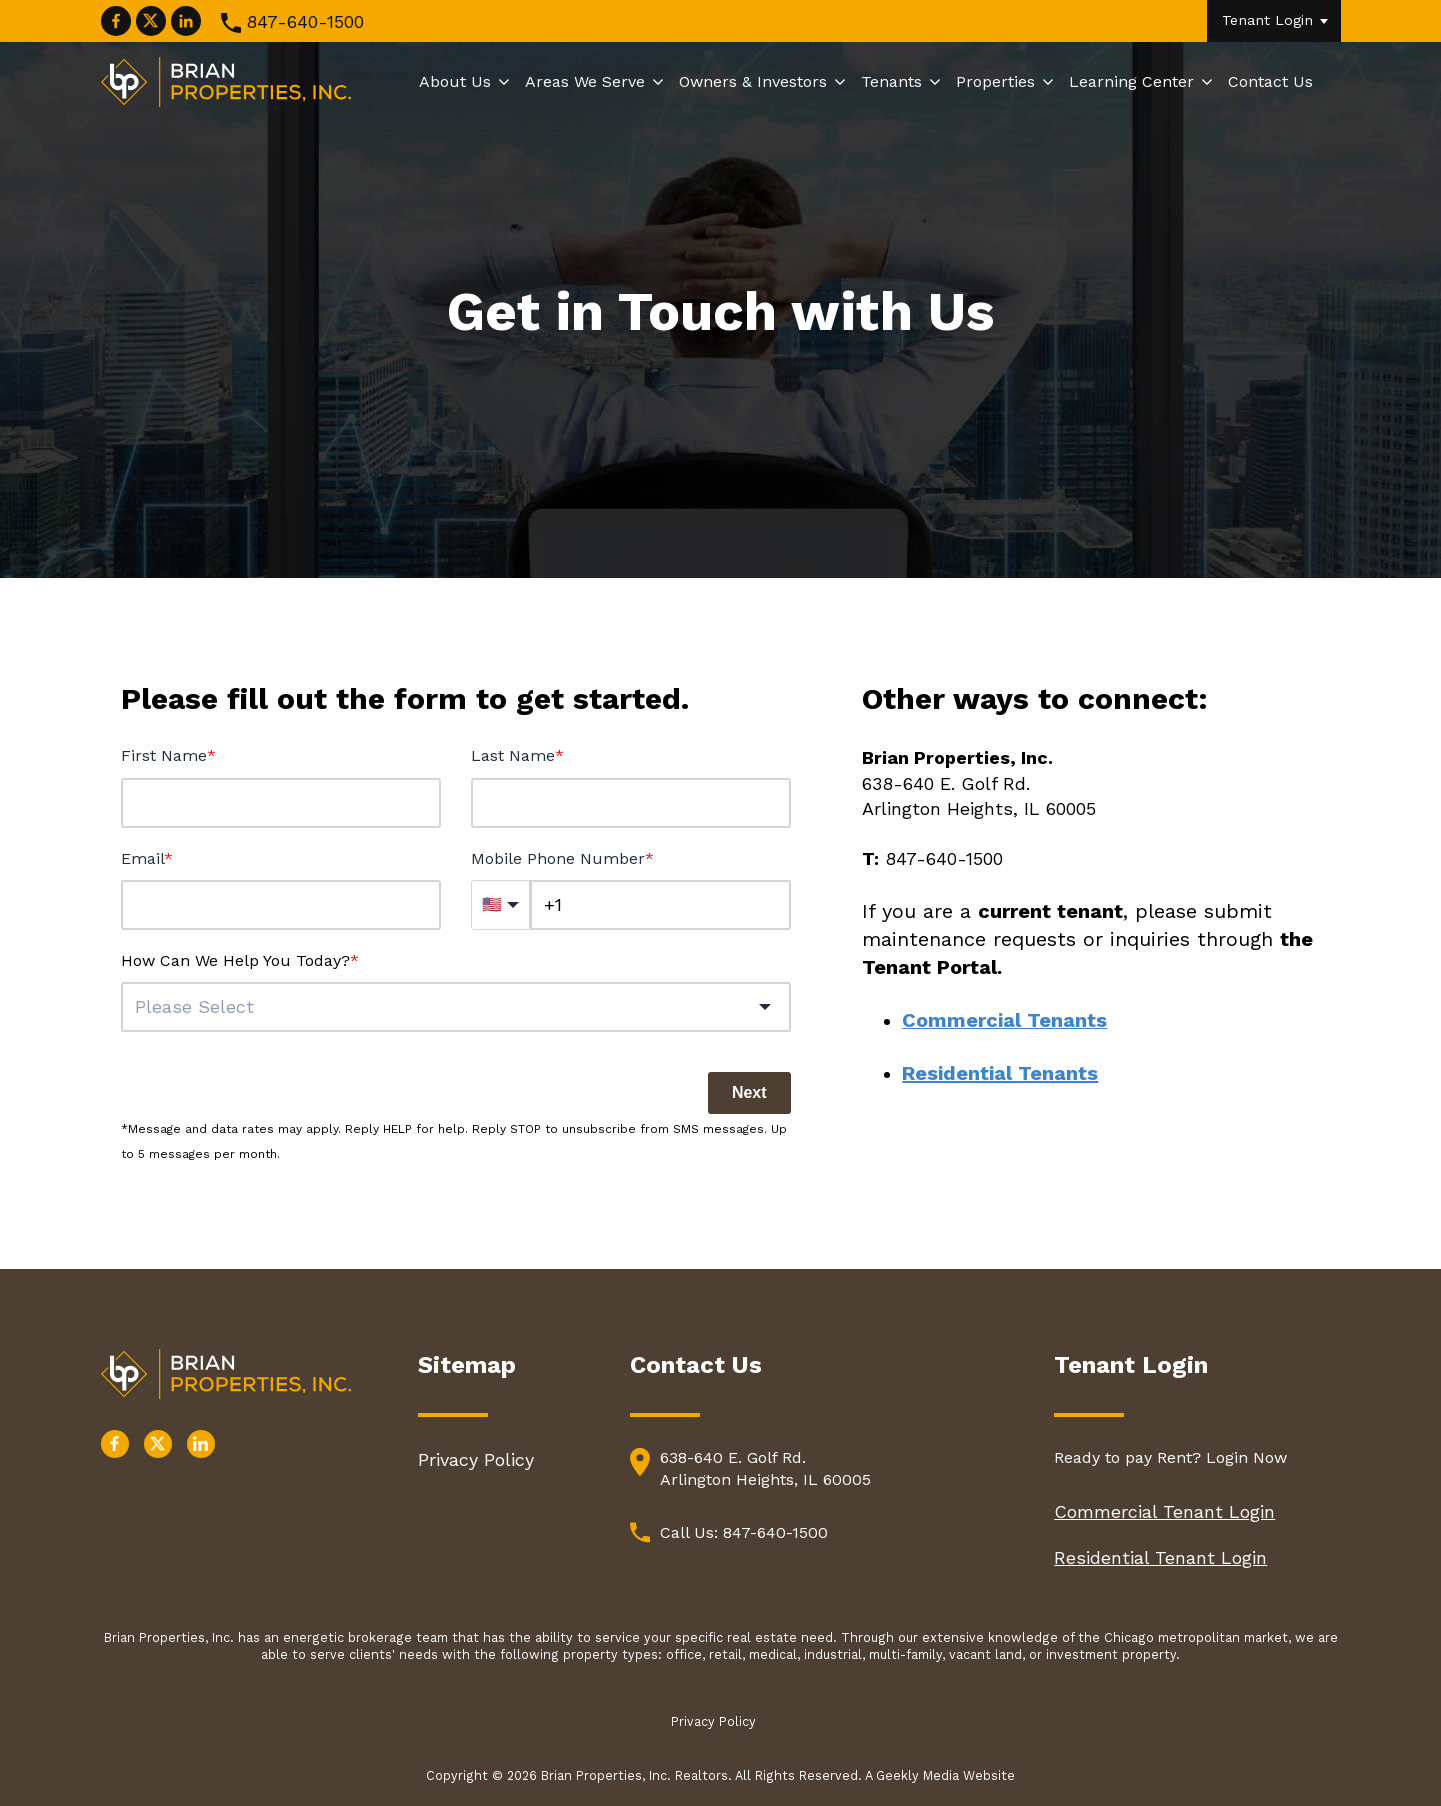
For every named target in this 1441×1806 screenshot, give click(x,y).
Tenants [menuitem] (891, 81)
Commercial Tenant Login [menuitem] (1164, 1511)
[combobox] (456, 1007)
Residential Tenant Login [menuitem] (1160, 1557)
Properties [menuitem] (995, 81)
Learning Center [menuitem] (1131, 81)
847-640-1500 (305, 21)
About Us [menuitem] (455, 81)
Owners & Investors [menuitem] (753, 81)
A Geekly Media (914, 1775)
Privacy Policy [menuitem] (476, 1459)
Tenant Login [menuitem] (1267, 20)
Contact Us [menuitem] (1270, 81)
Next (749, 1092)
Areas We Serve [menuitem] (585, 81)
